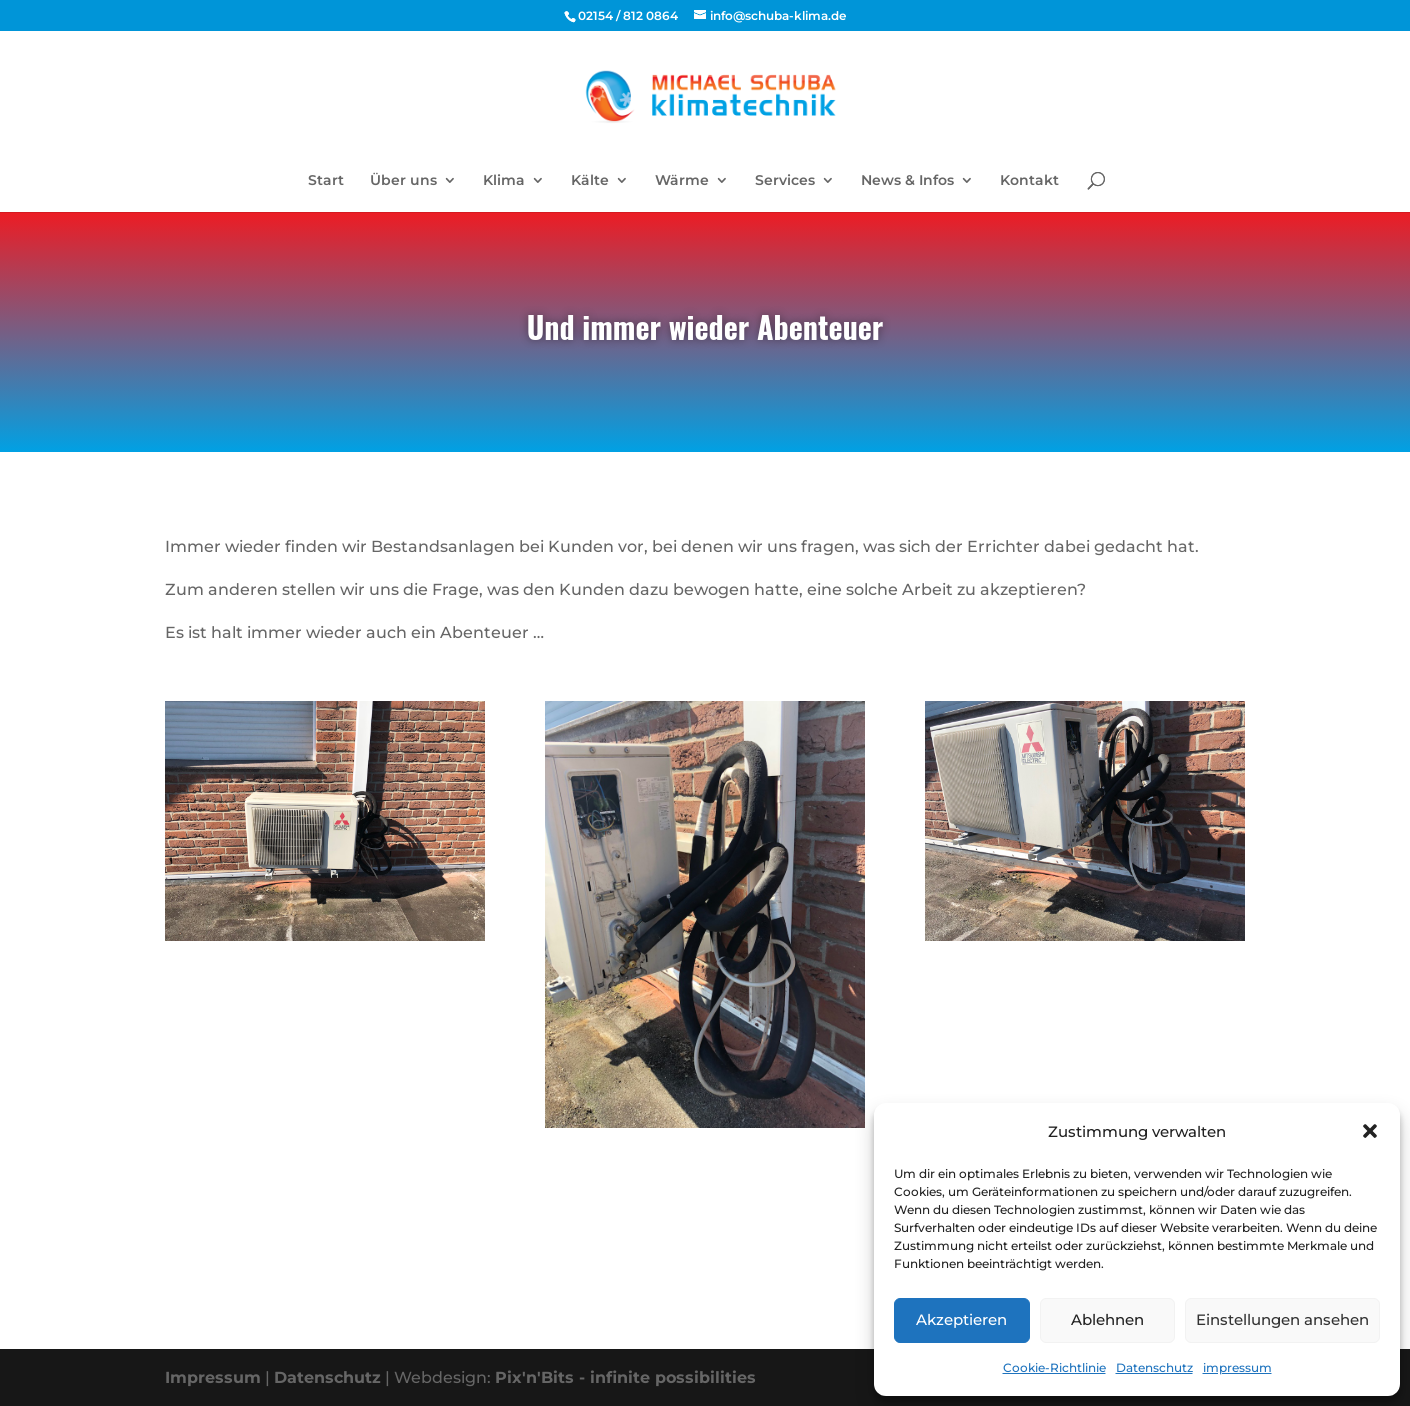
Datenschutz (1154, 1367)
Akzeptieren (961, 1319)
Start (326, 181)
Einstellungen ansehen (1282, 1319)
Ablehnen (1107, 1319)
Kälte (590, 181)
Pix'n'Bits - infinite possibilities (625, 1377)
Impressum (213, 1377)
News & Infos (907, 181)
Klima (504, 181)
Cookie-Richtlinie (1054, 1367)
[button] (1370, 1131)
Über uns (403, 181)
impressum (1237, 1367)
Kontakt (1029, 181)
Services (785, 181)
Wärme (682, 181)
